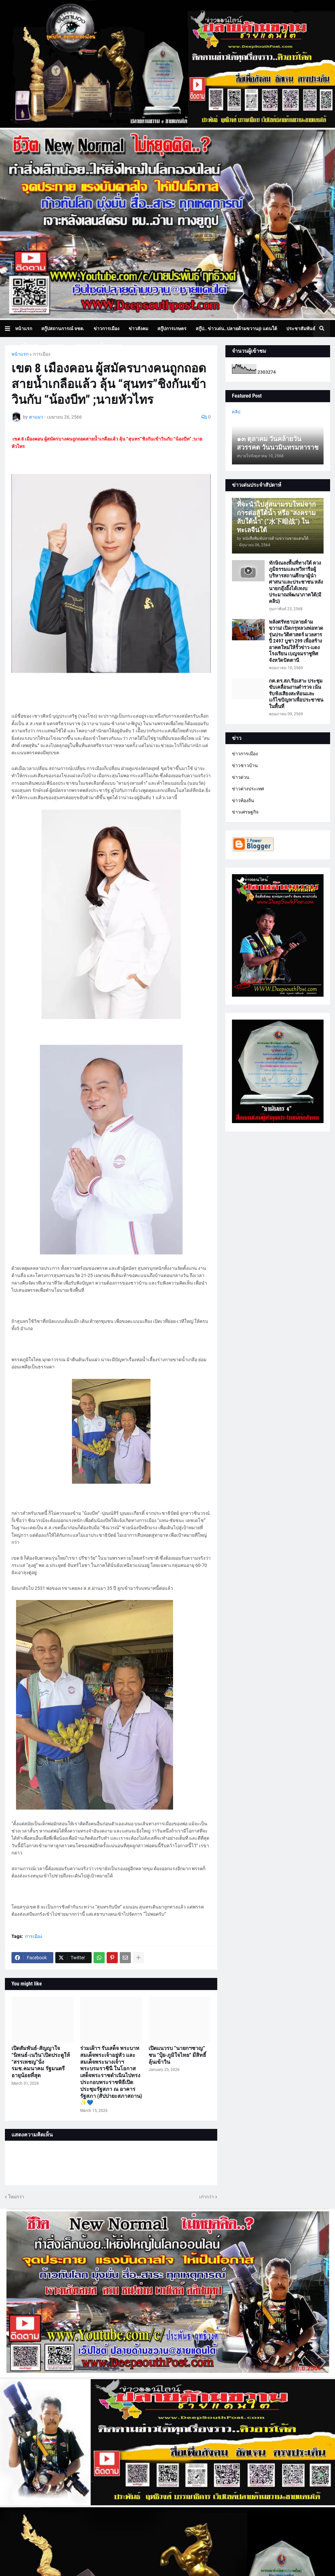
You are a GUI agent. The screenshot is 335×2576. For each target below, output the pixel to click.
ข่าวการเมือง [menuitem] (106, 328)
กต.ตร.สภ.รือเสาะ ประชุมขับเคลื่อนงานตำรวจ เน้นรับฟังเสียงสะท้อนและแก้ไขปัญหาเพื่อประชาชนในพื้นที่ (296, 693)
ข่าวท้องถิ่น (243, 800)
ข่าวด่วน (240, 777)
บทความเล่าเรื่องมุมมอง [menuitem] (97, 345)
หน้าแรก (19, 354)
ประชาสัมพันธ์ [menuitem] (300, 328)
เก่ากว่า (206, 2196)
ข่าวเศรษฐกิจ (245, 812)
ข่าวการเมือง (245, 753)
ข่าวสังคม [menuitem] (138, 328)
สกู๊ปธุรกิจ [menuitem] (29, 345)
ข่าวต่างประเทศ (248, 788)
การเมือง (41, 354)
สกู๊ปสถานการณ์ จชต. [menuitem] (62, 328)
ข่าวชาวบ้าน (245, 765)
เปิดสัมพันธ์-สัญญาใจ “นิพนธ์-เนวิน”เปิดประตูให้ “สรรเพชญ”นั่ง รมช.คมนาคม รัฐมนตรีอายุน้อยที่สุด (40, 2061)
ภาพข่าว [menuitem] (56, 345)
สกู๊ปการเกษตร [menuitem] (171, 328)
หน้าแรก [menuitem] (23, 328)
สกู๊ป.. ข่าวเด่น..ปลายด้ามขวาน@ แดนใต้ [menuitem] (236, 328)
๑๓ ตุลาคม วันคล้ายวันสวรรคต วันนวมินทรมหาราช (278, 443)
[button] (10, 328)
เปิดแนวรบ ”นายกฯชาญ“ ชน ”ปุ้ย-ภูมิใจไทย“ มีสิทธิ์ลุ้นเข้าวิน (177, 2055)
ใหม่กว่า (16, 2196)
